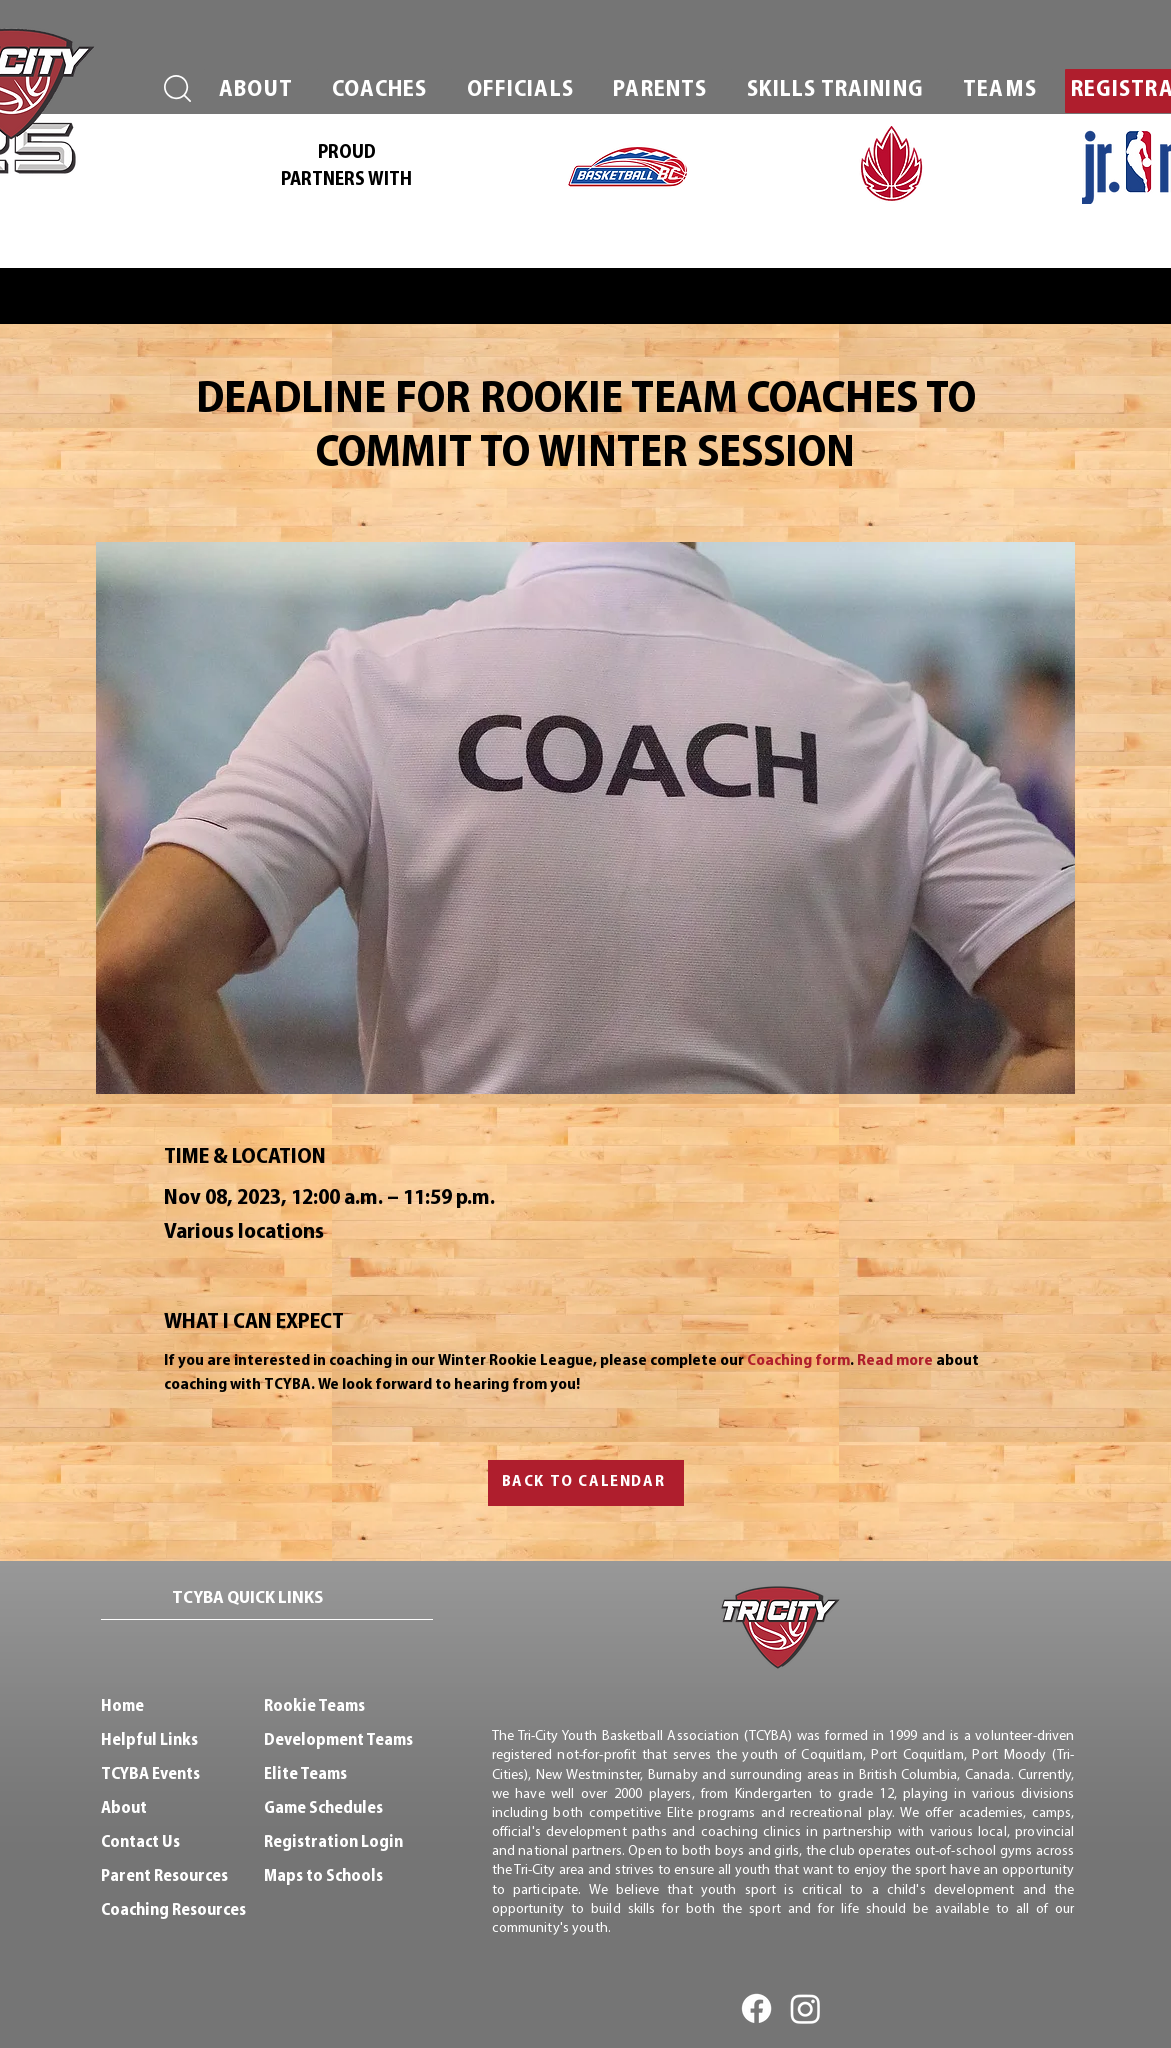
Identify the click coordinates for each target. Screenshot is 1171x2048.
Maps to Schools (323, 1876)
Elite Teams (305, 1774)
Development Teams (338, 1740)
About (124, 1808)
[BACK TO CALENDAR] (586, 1483)
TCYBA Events (150, 1774)
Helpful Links (149, 1740)
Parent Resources (164, 1876)
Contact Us (140, 1842)
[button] (256, 91)
